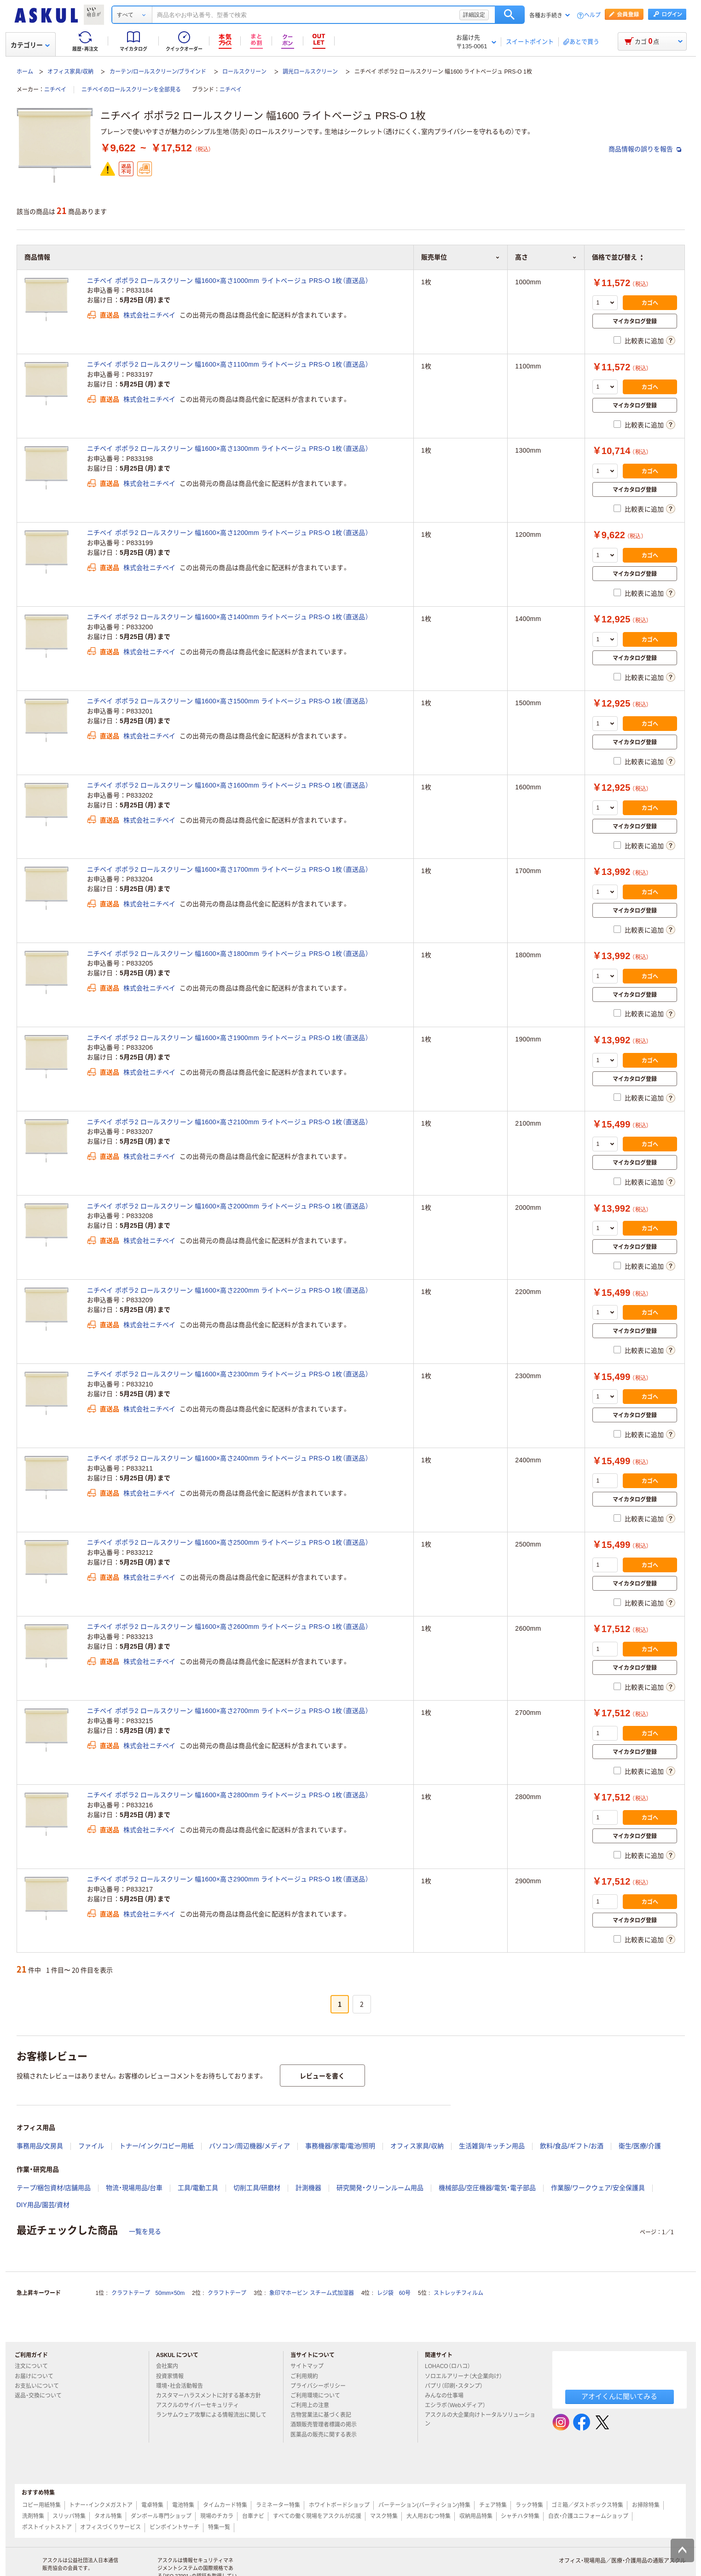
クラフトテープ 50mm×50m (148, 2293)
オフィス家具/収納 (70, 72)
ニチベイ (55, 89)
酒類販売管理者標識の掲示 (327, 2424)
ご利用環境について (319, 2395)
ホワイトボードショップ (339, 2505)
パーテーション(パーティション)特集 (424, 2505)
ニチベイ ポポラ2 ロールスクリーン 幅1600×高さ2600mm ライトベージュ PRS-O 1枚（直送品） (228, 1626)
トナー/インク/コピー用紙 (156, 2146)
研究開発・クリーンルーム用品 (379, 2187)
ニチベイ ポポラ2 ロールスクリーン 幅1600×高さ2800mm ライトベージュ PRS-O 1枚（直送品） (228, 1795)
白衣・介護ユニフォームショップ (588, 2516)
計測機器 (308, 2187)
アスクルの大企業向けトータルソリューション (480, 2419)
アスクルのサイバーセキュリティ (201, 2405)
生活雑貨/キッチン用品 (492, 2146)
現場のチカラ (216, 2516)
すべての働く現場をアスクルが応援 (317, 2516)
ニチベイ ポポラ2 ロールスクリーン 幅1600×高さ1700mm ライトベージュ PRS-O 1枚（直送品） (228, 869)
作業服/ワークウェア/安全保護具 (598, 2187)
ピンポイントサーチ (174, 2527)
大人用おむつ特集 (428, 2516)
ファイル (91, 2146)
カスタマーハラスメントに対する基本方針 (212, 2395)
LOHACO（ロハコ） (451, 2366)
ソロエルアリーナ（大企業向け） (467, 2376)
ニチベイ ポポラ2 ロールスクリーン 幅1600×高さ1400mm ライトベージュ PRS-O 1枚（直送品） (228, 617)
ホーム (25, 72)
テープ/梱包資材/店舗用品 (54, 2187)
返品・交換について (42, 2395)
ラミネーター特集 (278, 2505)
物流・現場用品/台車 (134, 2187)
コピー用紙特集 (41, 2505)
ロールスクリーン (244, 72)
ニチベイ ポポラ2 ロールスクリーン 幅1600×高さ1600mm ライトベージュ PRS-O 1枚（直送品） (228, 785)
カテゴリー (30, 45)
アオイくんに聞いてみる (619, 2396)
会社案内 (170, 2366)
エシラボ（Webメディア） (459, 2405)
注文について (35, 2366)
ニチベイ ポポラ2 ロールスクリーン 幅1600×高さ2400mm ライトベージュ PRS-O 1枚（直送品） (228, 1458)
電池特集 (183, 2505)
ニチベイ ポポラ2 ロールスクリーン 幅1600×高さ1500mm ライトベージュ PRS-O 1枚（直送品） (228, 701)
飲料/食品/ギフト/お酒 (571, 2146)
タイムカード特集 (225, 2505)
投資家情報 (173, 2376)
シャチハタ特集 (520, 2516)
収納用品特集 (475, 2516)
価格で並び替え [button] (617, 257)
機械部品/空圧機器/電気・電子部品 (487, 2187)
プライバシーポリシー (321, 2386)
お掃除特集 (646, 2505)
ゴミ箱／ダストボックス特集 (587, 2505)
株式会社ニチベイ (149, 315)
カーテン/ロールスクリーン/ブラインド (158, 72)
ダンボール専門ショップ (161, 2516)
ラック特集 (529, 2505)
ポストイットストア (47, 2527)
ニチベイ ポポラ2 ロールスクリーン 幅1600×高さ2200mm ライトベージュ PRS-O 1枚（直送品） (228, 1290)
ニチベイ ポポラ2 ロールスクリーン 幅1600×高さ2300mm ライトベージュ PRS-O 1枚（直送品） (228, 1374)
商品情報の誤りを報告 (644, 149)
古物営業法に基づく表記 (324, 2415)
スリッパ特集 (69, 2516)
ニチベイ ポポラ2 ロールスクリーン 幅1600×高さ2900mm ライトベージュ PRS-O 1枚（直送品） (228, 1879)
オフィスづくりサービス (110, 2527)
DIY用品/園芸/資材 (43, 2204)
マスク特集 (384, 2516)
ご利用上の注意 (313, 2405)
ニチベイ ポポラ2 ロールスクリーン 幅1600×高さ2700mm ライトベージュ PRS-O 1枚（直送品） (228, 1710)
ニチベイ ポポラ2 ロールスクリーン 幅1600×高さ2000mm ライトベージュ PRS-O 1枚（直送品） (228, 1206)
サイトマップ (307, 2366)
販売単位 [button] (460, 257)
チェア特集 (493, 2505)
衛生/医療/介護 (640, 2146)
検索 (510, 15)
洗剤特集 (33, 2516)
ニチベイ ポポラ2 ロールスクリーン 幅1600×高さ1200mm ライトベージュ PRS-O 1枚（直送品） (228, 532)
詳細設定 (474, 14)
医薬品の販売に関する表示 (327, 2435)
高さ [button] (546, 257)
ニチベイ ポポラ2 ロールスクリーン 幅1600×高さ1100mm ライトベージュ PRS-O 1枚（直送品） (228, 364)
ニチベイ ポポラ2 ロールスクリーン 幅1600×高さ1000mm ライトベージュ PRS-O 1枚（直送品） (228, 280)
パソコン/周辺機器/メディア (249, 2146)
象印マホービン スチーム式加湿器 (311, 2293)
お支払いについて (40, 2386)
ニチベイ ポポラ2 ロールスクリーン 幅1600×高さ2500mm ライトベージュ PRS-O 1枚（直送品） (228, 1542)
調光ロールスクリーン (310, 72)
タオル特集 (108, 2516)
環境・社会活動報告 (183, 2386)
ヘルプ (592, 15)
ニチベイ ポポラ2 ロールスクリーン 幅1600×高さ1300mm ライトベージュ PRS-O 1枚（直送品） (228, 448)
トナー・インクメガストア (101, 2505)
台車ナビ (253, 2516)
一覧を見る (145, 2231)
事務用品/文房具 (40, 2146)
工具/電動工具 (198, 2187)
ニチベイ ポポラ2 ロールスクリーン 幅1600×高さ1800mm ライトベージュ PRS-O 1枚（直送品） (228, 953)
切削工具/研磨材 (256, 2187)
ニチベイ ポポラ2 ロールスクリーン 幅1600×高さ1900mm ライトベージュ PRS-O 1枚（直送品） (228, 1037)
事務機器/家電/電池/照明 (340, 2146)
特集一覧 (219, 2527)
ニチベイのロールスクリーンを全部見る (131, 89)
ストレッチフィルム (458, 2293)
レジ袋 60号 (394, 2293)
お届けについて (38, 2376)
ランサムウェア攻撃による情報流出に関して (211, 2419)
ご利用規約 (307, 2376)
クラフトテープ (227, 2293)
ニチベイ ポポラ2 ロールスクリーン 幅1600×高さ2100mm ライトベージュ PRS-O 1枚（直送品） (228, 1122)
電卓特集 (152, 2505)
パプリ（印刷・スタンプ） (457, 2386)
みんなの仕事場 (448, 2395)
